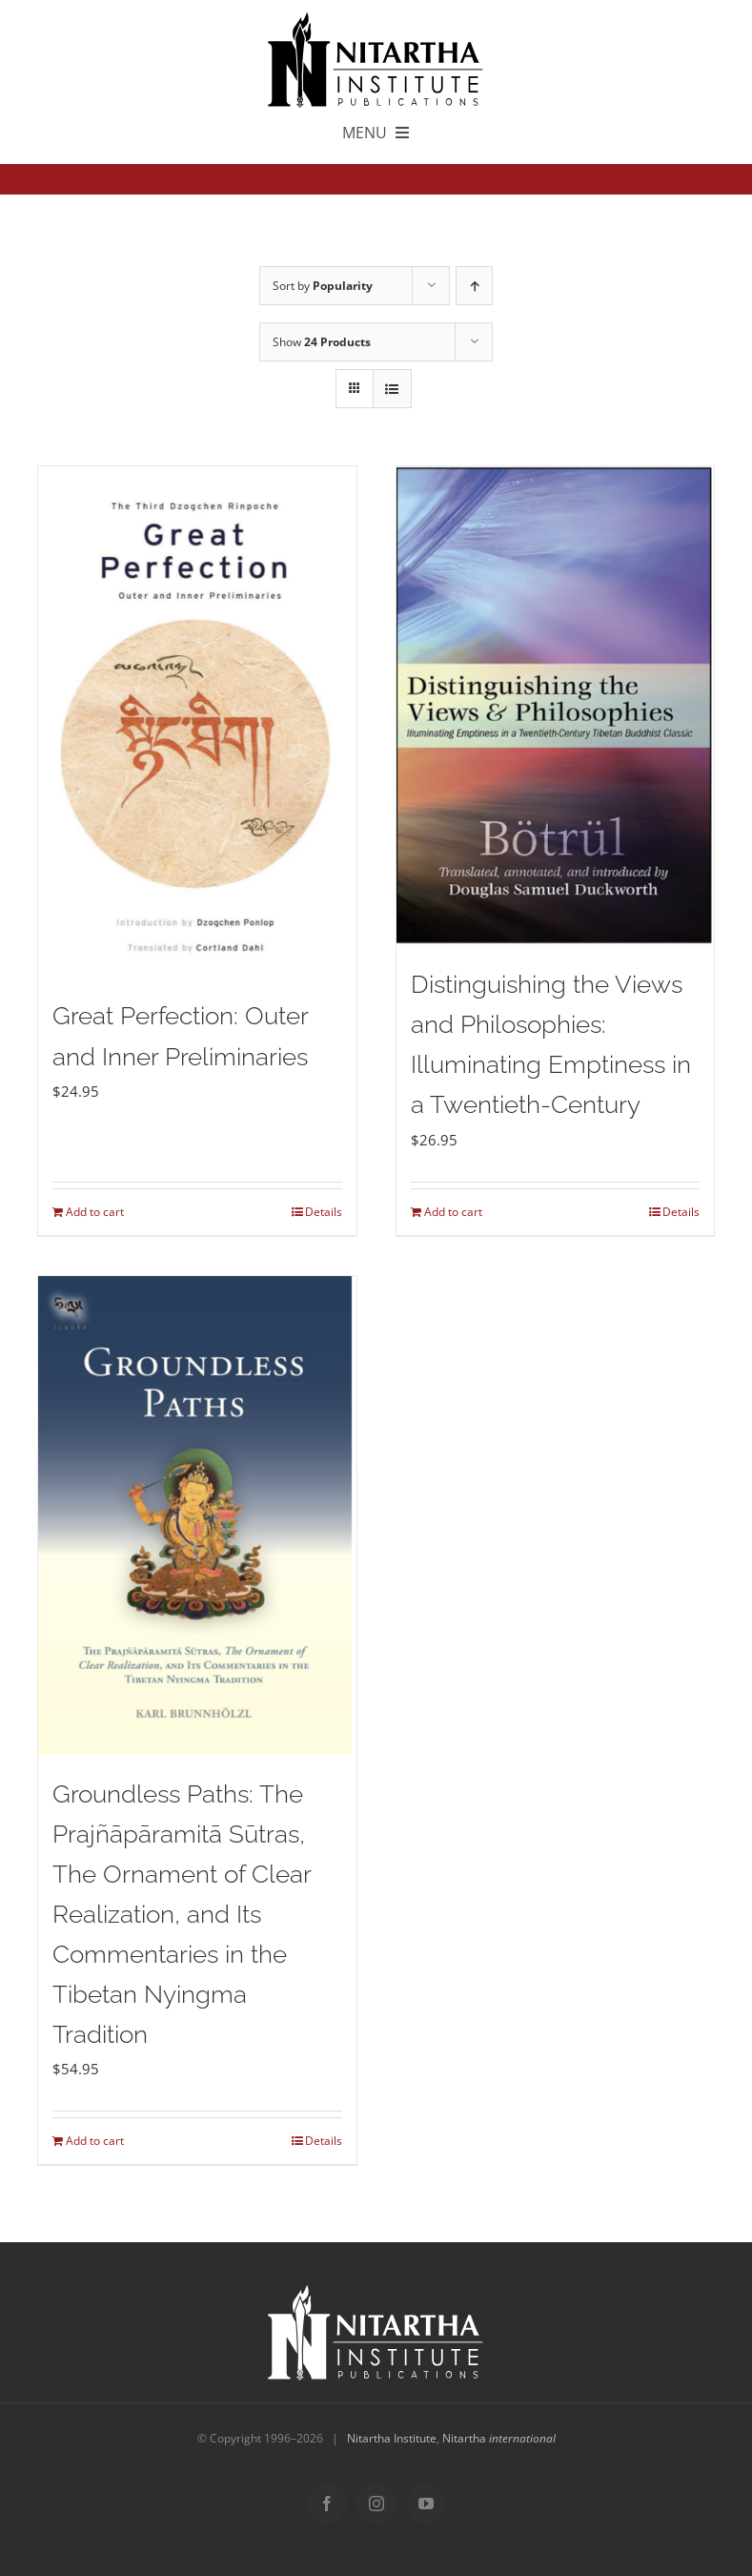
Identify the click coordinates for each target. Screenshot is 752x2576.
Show (322, 342)
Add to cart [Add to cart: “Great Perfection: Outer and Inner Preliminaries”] (95, 1212)
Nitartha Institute (392, 2438)
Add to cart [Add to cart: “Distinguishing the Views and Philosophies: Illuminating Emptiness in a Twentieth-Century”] (453, 1212)
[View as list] (392, 388)
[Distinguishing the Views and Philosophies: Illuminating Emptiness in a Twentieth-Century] (555, 705)
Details (323, 1212)
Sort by (323, 286)
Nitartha (499, 2438)
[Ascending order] (474, 285)
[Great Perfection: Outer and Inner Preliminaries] (197, 721)
